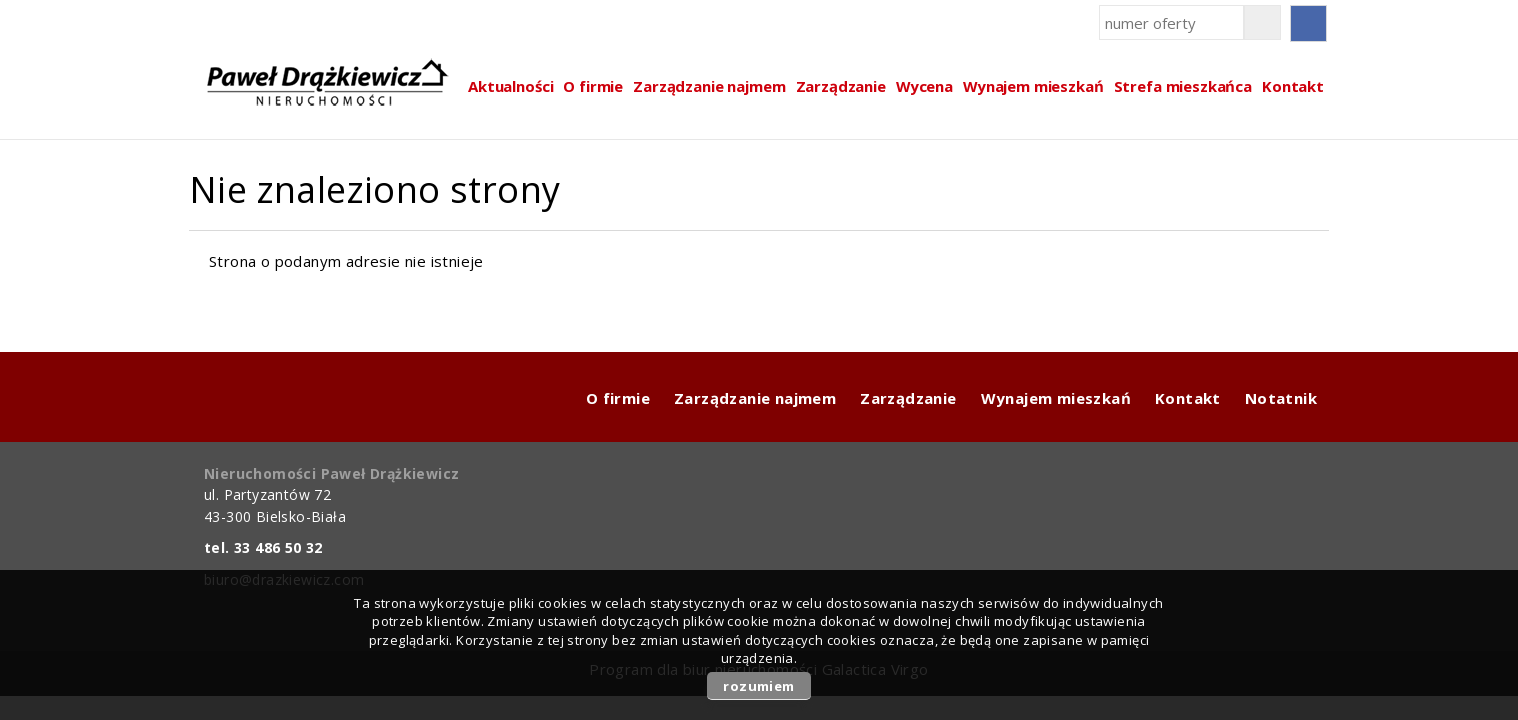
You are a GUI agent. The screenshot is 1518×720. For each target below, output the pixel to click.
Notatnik (1281, 398)
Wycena (924, 86)
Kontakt (1293, 86)
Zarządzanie (841, 86)
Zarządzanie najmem (709, 86)
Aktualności (510, 86)
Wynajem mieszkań (1033, 86)
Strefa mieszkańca (1183, 86)
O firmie (593, 86)
